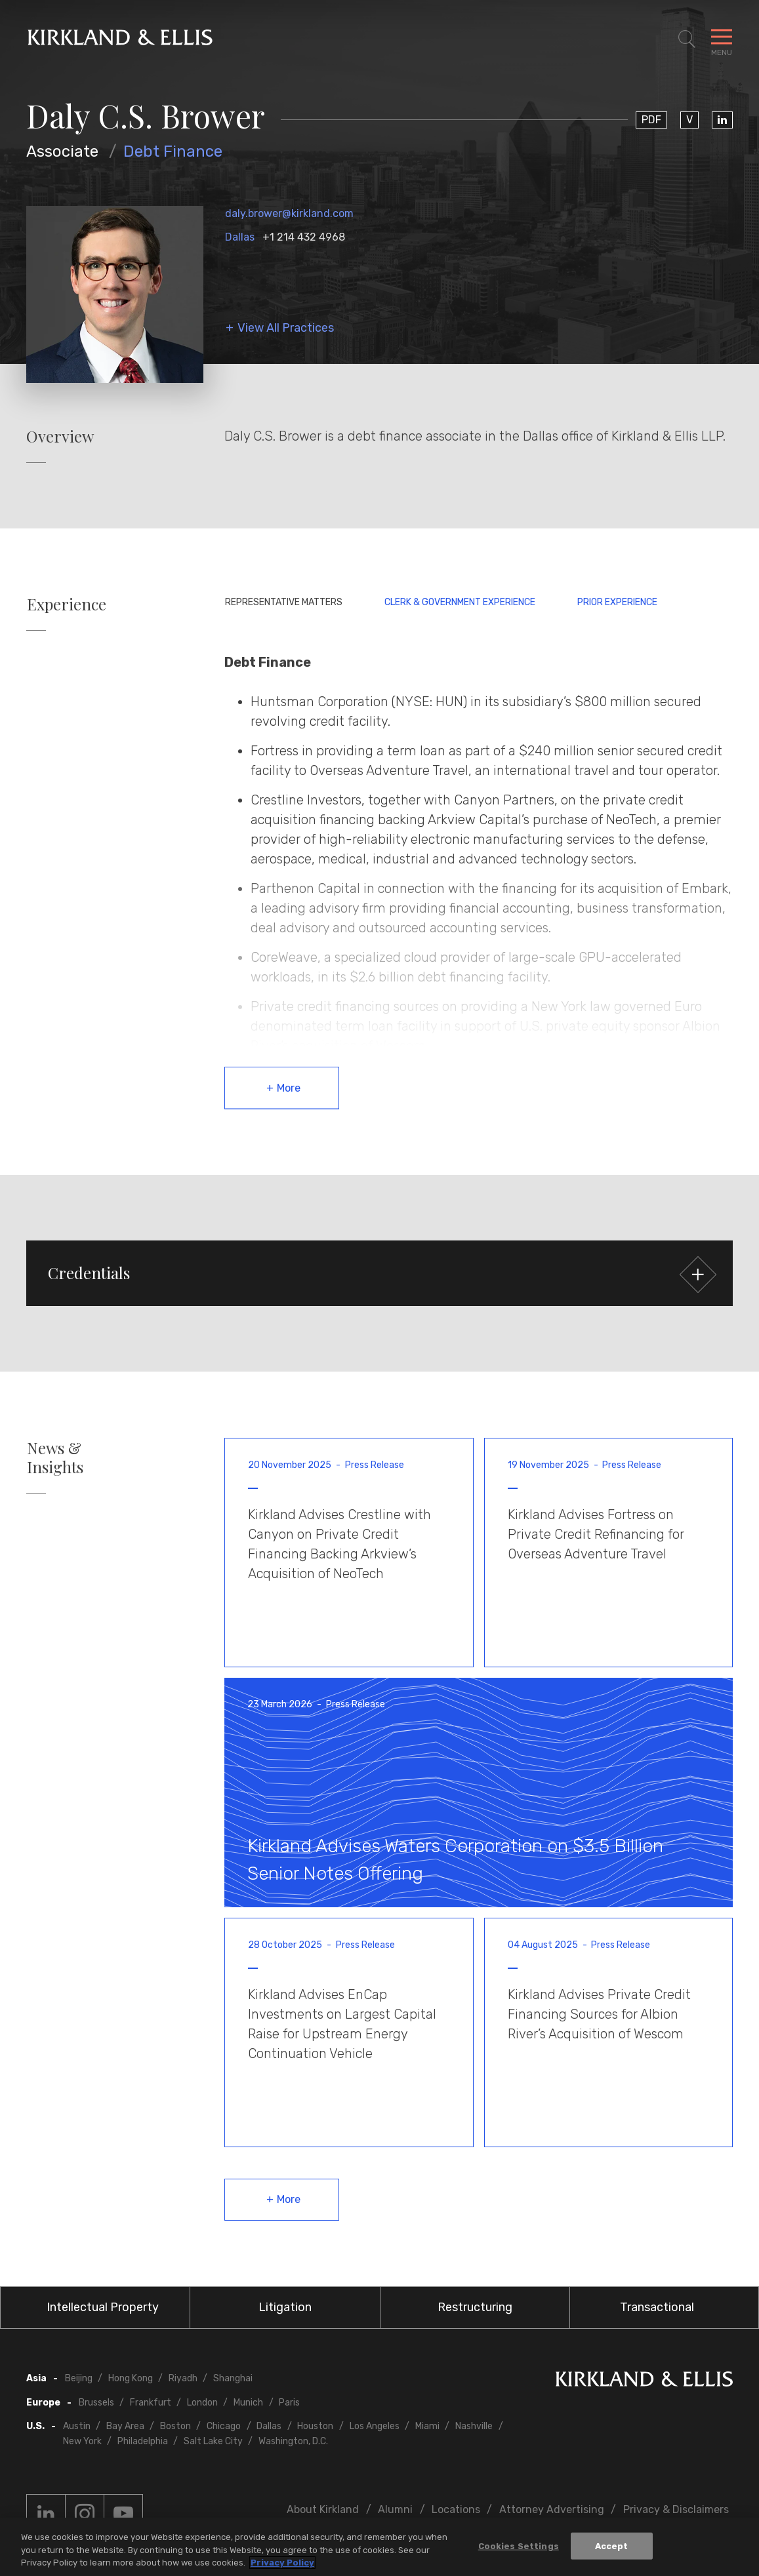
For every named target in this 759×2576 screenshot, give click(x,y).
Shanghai (233, 2378)
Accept (611, 2547)
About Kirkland (323, 2509)
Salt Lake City (213, 2441)
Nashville (474, 2426)
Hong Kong (130, 2378)
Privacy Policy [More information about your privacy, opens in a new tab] (282, 2564)
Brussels (96, 2402)
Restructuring (475, 2307)
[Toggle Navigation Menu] (721, 39)
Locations (456, 2509)
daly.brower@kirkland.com (289, 213)
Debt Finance (172, 151)
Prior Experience (617, 602)
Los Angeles (375, 2426)
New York (82, 2441)
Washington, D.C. (293, 2441)
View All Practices (285, 328)
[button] (379, 1273)
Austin (77, 2426)
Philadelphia (142, 2441)
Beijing (78, 2378)
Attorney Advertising (551, 2509)
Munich (248, 2402)
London (202, 2402)
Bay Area (125, 2426)
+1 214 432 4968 (303, 237)
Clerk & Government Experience (459, 602)
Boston (175, 2426)
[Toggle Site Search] (687, 39)
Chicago (224, 2426)
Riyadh (183, 2378)
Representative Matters (283, 602)
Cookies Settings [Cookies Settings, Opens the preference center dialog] (518, 2547)
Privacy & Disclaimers (676, 2509)
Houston (315, 2426)
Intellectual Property (103, 2307)
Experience (66, 604)
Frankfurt (150, 2402)
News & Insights (55, 1457)
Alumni (395, 2509)
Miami (427, 2426)
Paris (289, 2402)
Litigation (285, 2307)
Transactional (657, 2307)
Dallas (240, 237)
